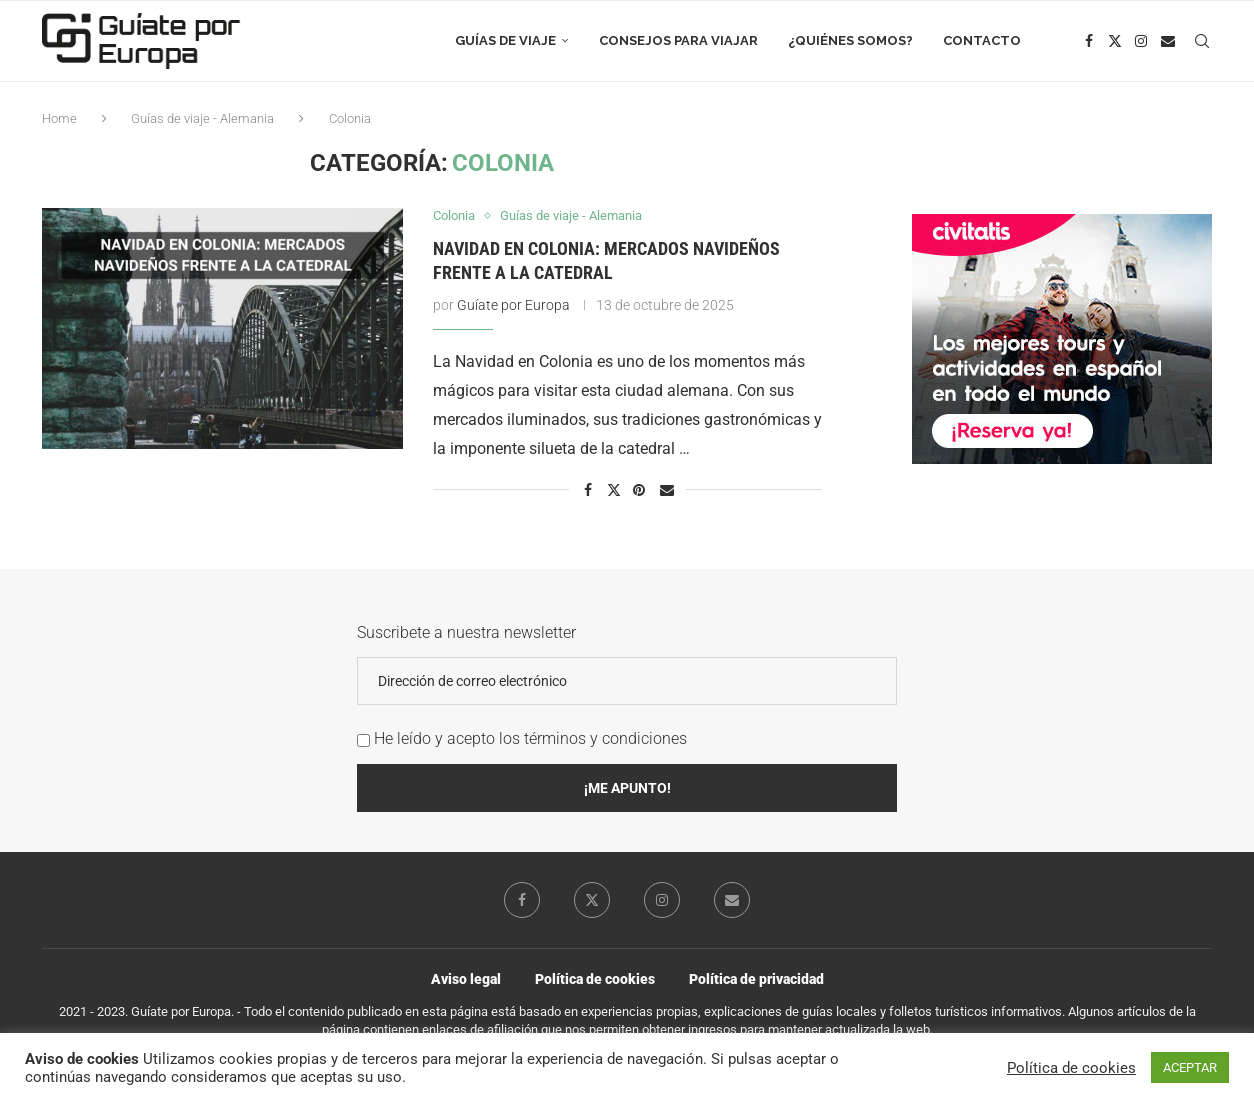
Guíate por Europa (513, 305)
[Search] (1202, 41)
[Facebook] (1090, 41)
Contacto (982, 40)
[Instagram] (1141, 41)
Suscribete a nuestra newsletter (466, 632)
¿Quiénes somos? (850, 40)
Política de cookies (595, 979)
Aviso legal (466, 979)
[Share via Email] (667, 490)
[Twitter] (1115, 41)
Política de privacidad (756, 979)
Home (59, 118)
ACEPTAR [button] (1190, 1067)
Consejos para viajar (678, 40)
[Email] (1169, 41)
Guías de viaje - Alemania (202, 118)
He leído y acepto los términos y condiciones (530, 738)
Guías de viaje (505, 40)
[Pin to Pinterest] (640, 490)
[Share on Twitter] (614, 489)
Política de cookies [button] (1071, 1068)
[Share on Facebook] (588, 490)
